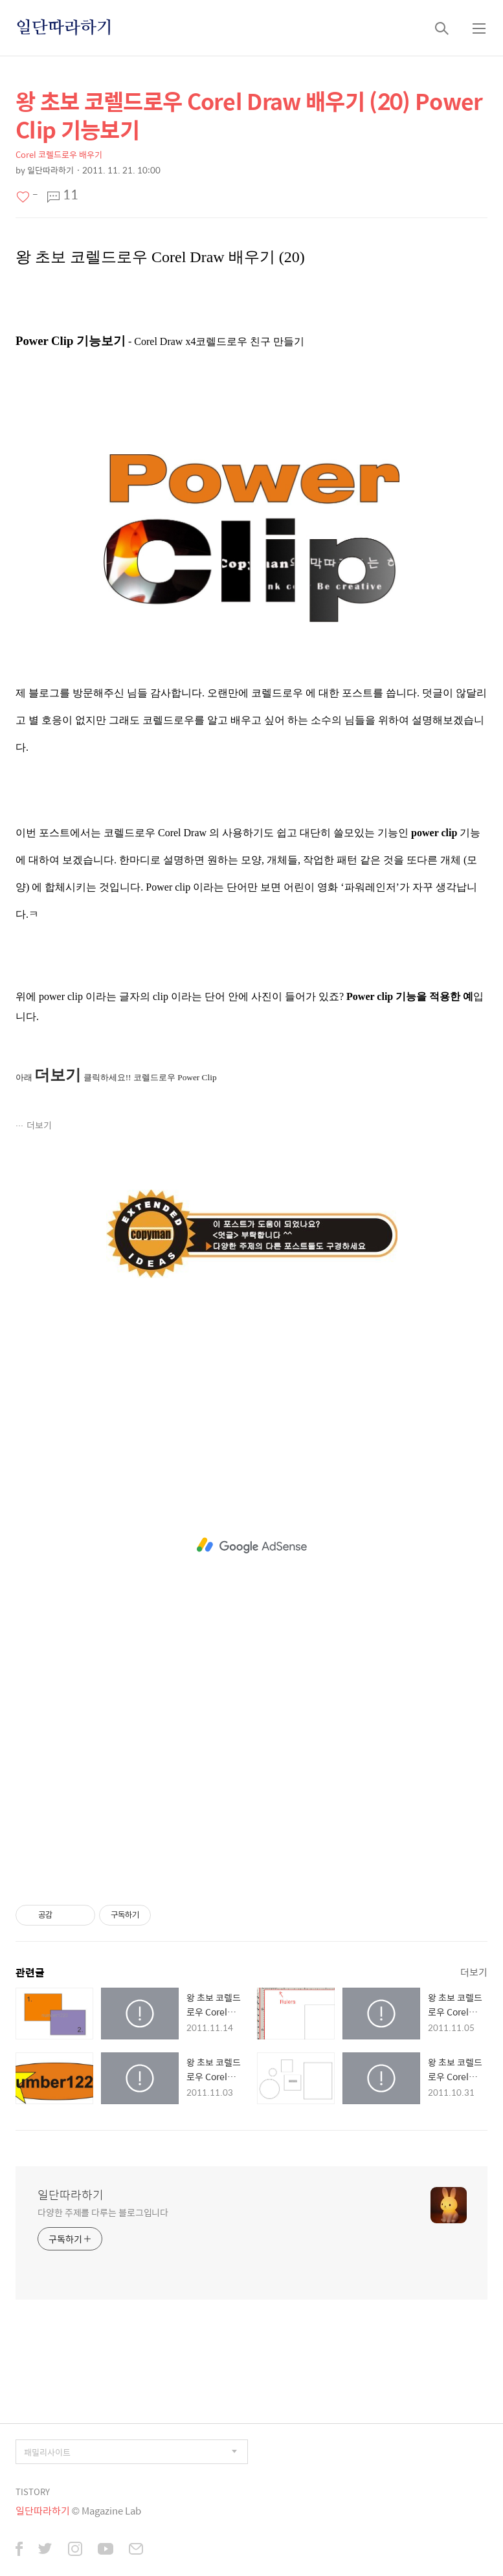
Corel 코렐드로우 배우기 (59, 154)
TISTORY (33, 2491)
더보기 (39, 1125)
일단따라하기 (64, 27)
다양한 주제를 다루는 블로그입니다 (103, 2212)
